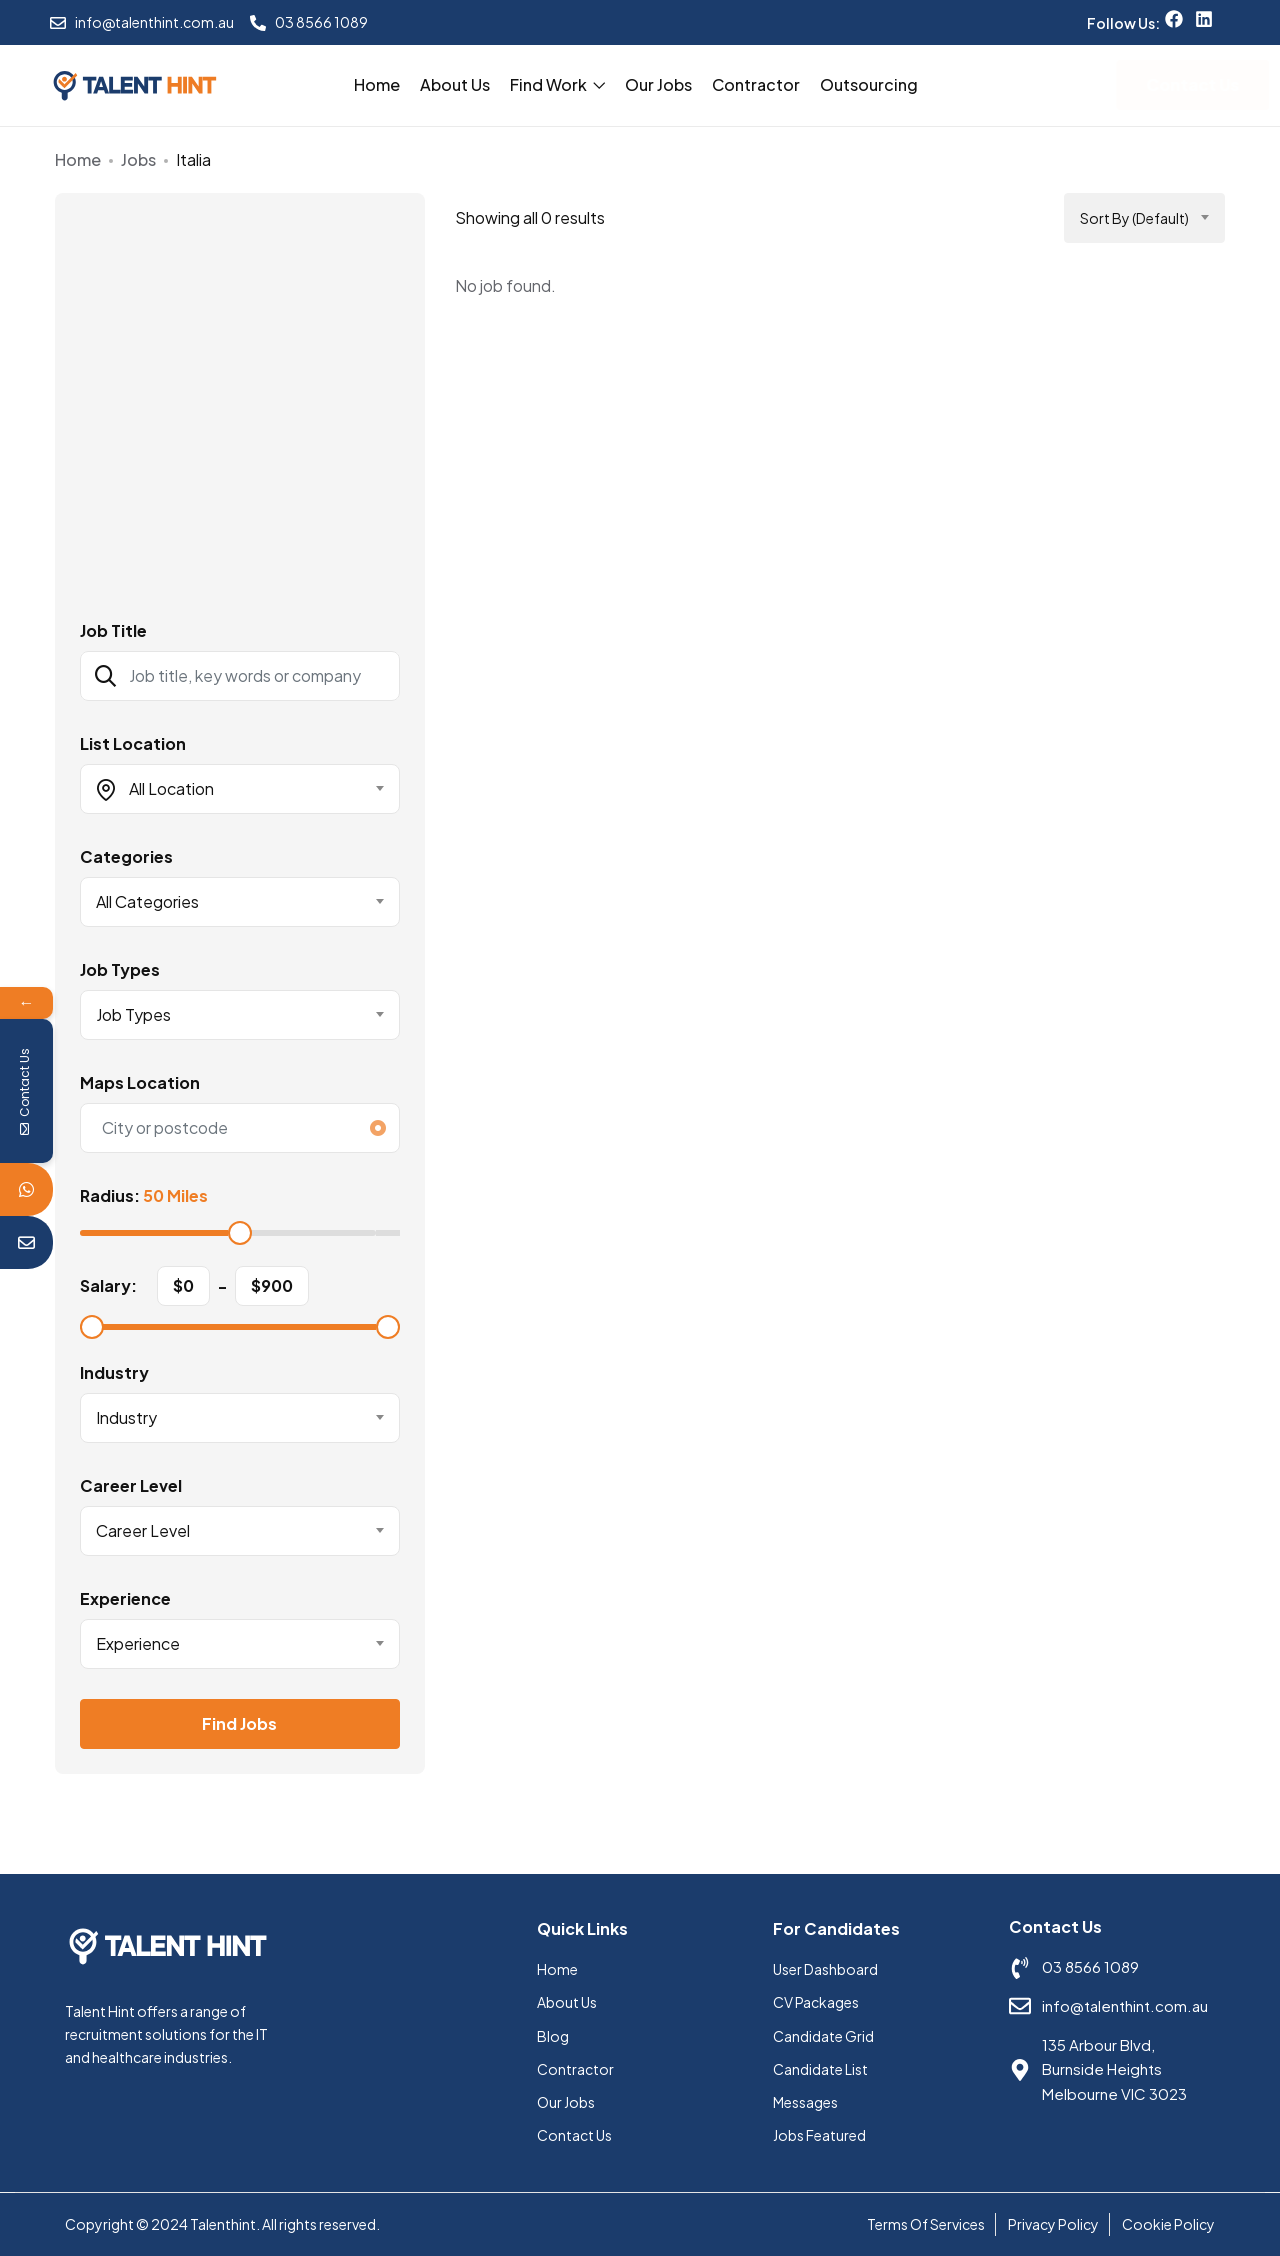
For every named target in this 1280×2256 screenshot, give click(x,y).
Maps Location (140, 1083)
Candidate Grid (823, 2036)
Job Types (120, 970)
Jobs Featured (819, 2135)
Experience (125, 1599)
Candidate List (820, 2069)
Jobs (138, 159)
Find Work (557, 84)
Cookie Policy (1168, 2224)
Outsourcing (869, 84)
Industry (114, 1373)
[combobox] (240, 789)
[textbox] (227, 789)
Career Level (131, 1486)
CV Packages (816, 2002)
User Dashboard (825, 1969)
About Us (455, 84)
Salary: (108, 1286)
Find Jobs (239, 1723)
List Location (133, 744)
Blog (553, 2036)
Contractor (756, 84)
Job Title (113, 631)
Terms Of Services (926, 2224)
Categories (126, 857)
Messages (805, 2102)
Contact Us (574, 2135)
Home (377, 84)
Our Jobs (658, 84)
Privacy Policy (1053, 2224)
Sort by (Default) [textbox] (1134, 218)
